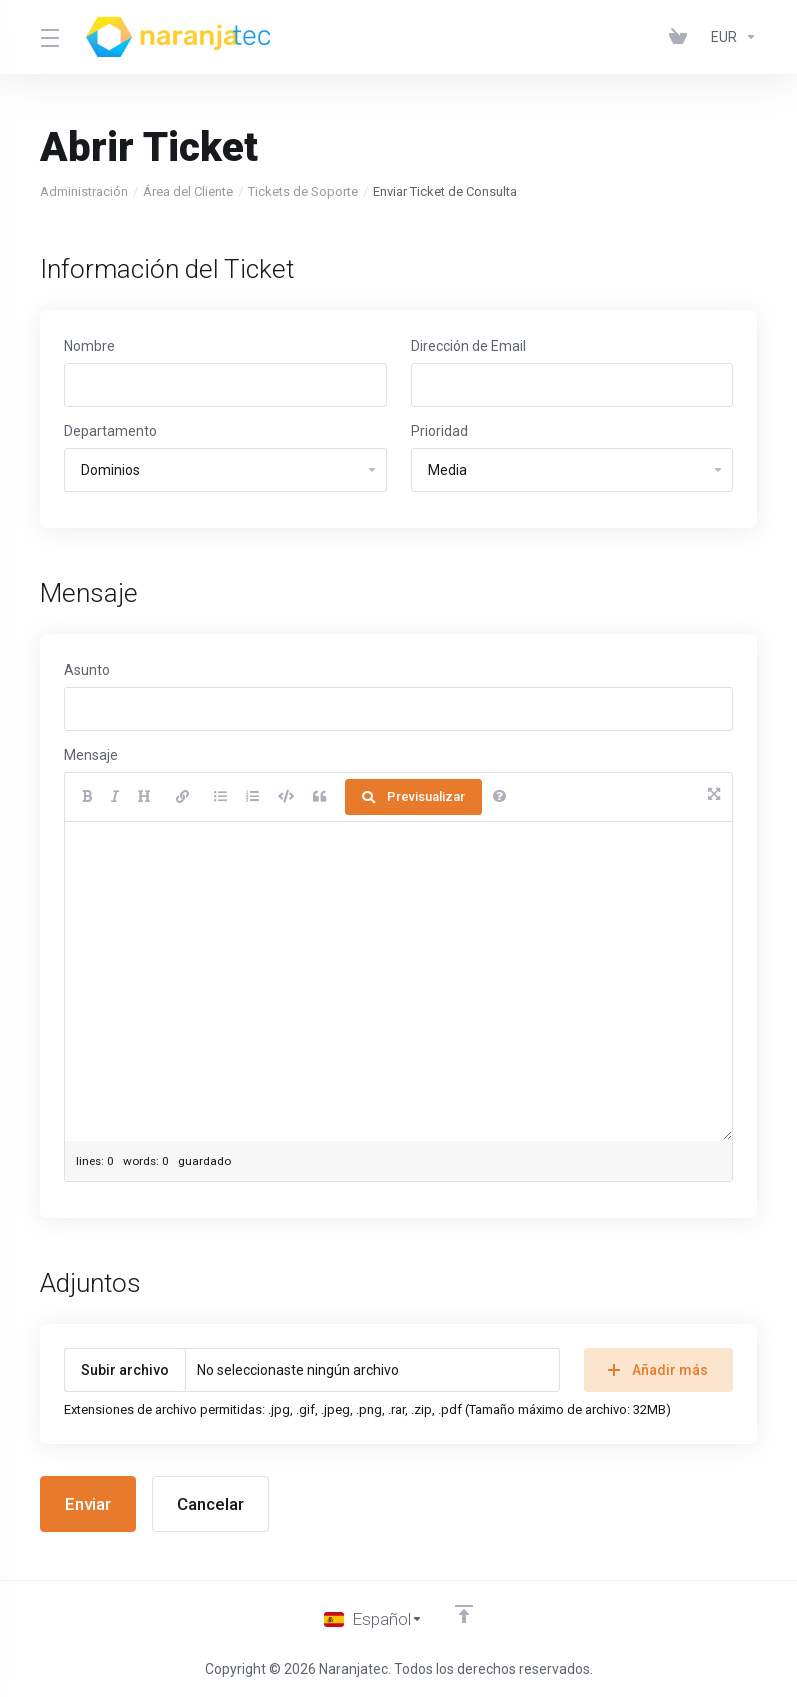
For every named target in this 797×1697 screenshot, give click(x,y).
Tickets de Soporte (303, 191)
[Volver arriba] (464, 1614)
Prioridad (439, 431)
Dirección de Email (468, 346)
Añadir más (658, 1370)
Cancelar (210, 1504)
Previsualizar (413, 796)
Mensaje (91, 755)
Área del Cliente (188, 191)
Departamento (110, 431)
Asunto (87, 670)
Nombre (89, 346)
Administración (84, 191)
